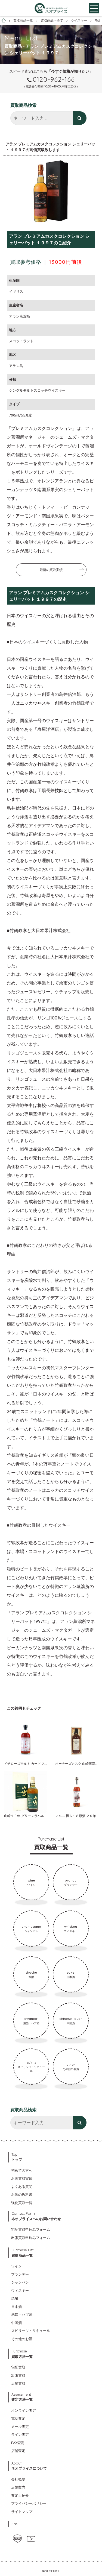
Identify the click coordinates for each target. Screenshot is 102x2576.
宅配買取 (18, 2367)
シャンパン (20, 2282)
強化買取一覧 (21, 2202)
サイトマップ (21, 2511)
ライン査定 (20, 2434)
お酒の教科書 (21, 2194)
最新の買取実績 (51, 570)
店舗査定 (18, 2450)
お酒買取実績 (21, 2178)
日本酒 (16, 2306)
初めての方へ (21, 2170)
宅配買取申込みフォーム (30, 2229)
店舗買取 (18, 2383)
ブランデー (20, 2274)
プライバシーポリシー (29, 2503)
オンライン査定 (23, 2410)
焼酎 (14, 2298)
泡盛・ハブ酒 (21, 2314)
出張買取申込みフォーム (30, 2237)
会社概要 (18, 2479)
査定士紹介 (20, 2495)
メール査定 (20, 2426)
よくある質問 (21, 2186)
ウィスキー (20, 2290)
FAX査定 (17, 2442)
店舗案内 (18, 2487)
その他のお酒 (21, 2339)
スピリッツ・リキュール (30, 2330)
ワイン (16, 2266)
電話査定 (18, 2418)
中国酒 (16, 2322)
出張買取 (18, 2375)
